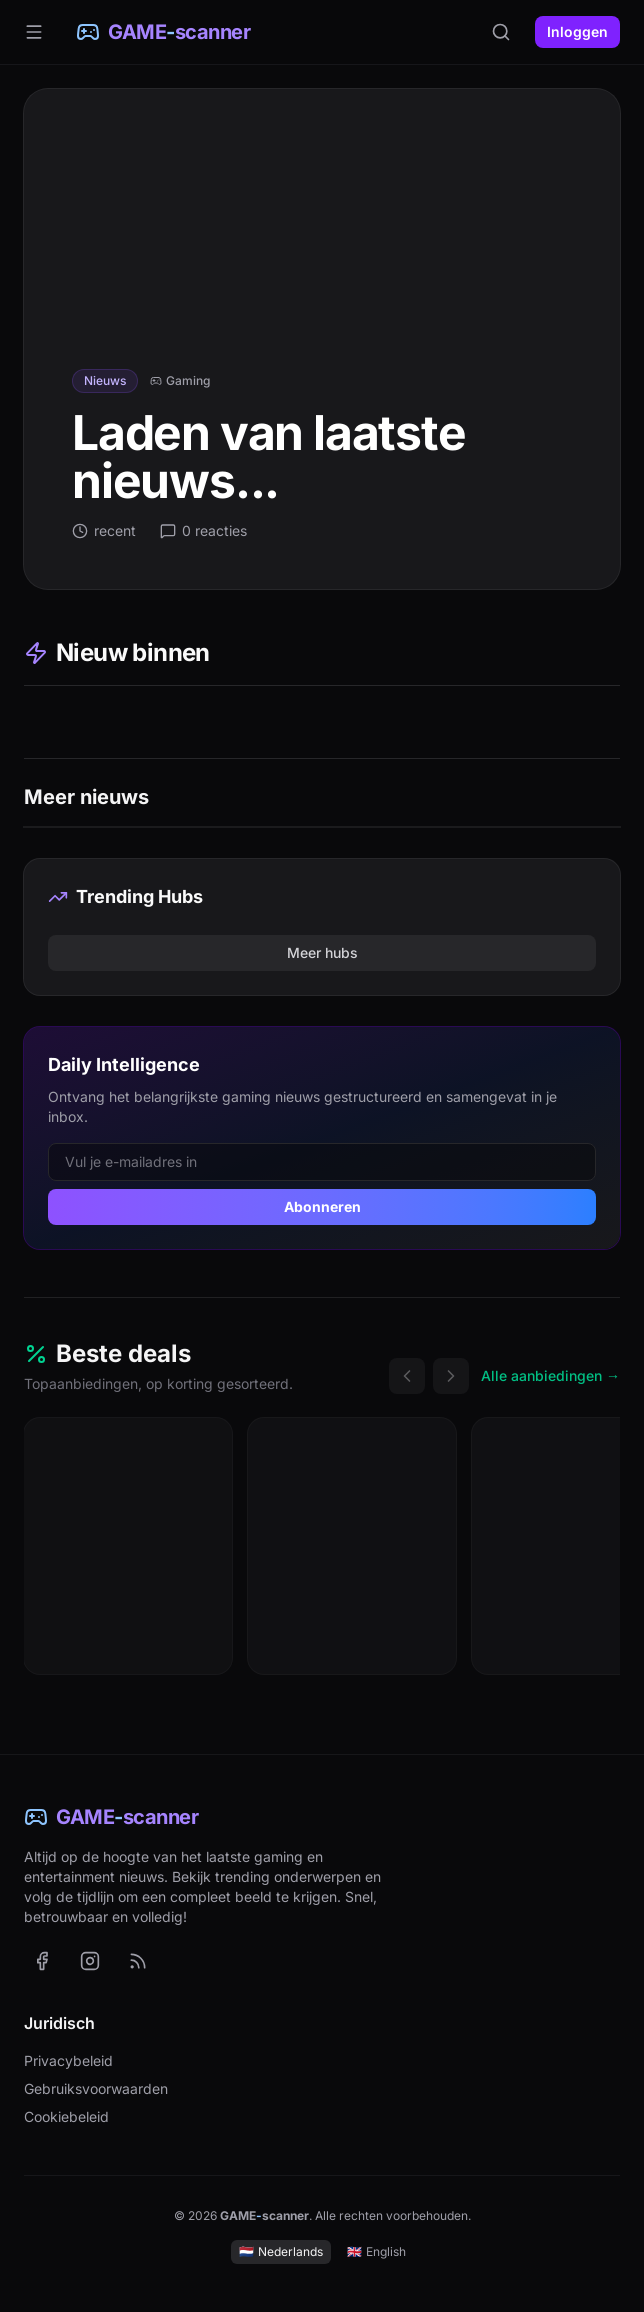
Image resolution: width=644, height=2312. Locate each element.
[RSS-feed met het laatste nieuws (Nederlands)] (138, 1961)
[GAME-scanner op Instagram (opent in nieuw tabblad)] (90, 1961)
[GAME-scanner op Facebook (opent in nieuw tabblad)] (42, 1961)
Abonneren (322, 1206)
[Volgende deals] (451, 1376)
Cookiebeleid (66, 2116)
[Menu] (34, 32)
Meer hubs (322, 952)
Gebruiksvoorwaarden (96, 2088)
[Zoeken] (501, 32)
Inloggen (577, 31)
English (376, 2251)
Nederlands (281, 2251)
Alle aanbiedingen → (550, 1375)
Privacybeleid (68, 2060)
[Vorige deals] (407, 1376)
